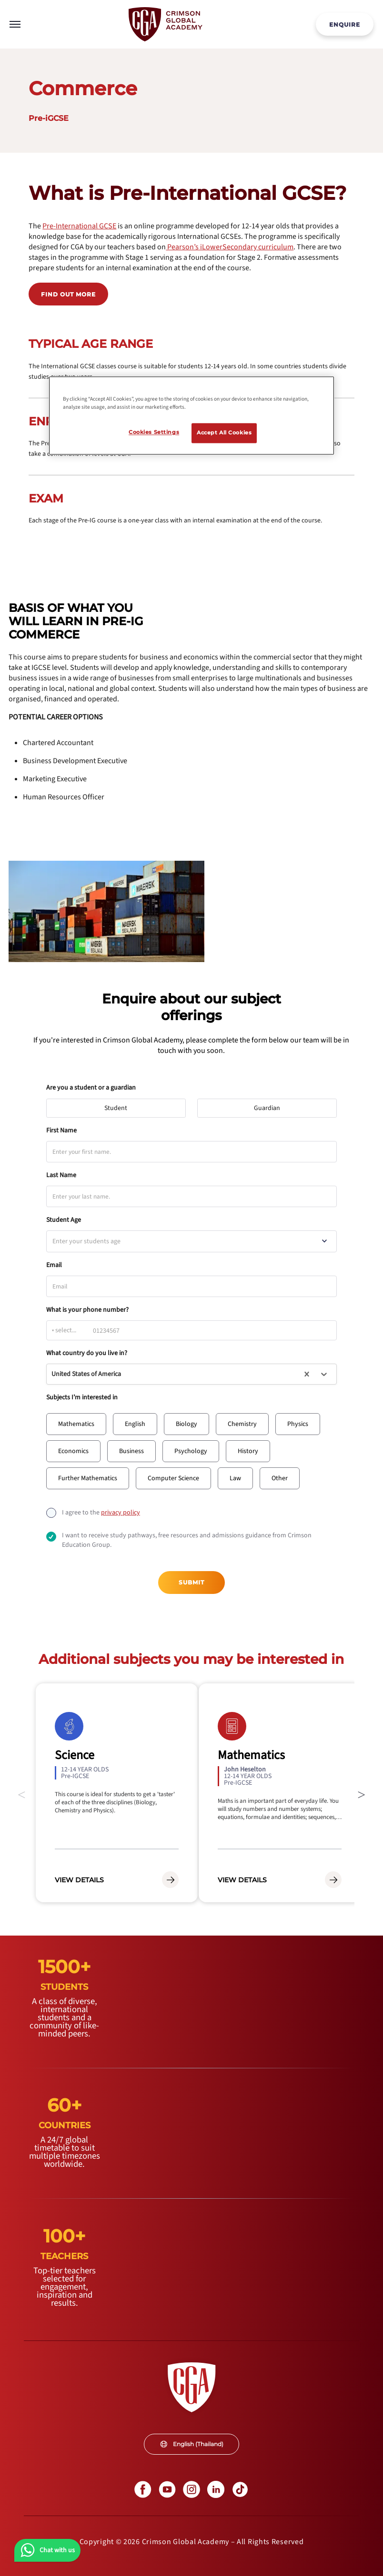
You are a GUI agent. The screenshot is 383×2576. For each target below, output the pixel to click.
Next (361, 1793)
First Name (61, 1130)
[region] (191, 415)
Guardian (271, 1106)
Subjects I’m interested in (82, 1397)
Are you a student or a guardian (91, 1087)
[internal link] (344, 24)
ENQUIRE (344, 24)
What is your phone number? (87, 1310)
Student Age (63, 1220)
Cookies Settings (154, 432)
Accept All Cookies (224, 433)
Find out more (68, 294)
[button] (76, 1424)
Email (54, 1265)
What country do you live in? (86, 1353)
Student (120, 1106)
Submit (191, 1582)
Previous (21, 1793)
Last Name (61, 1175)
